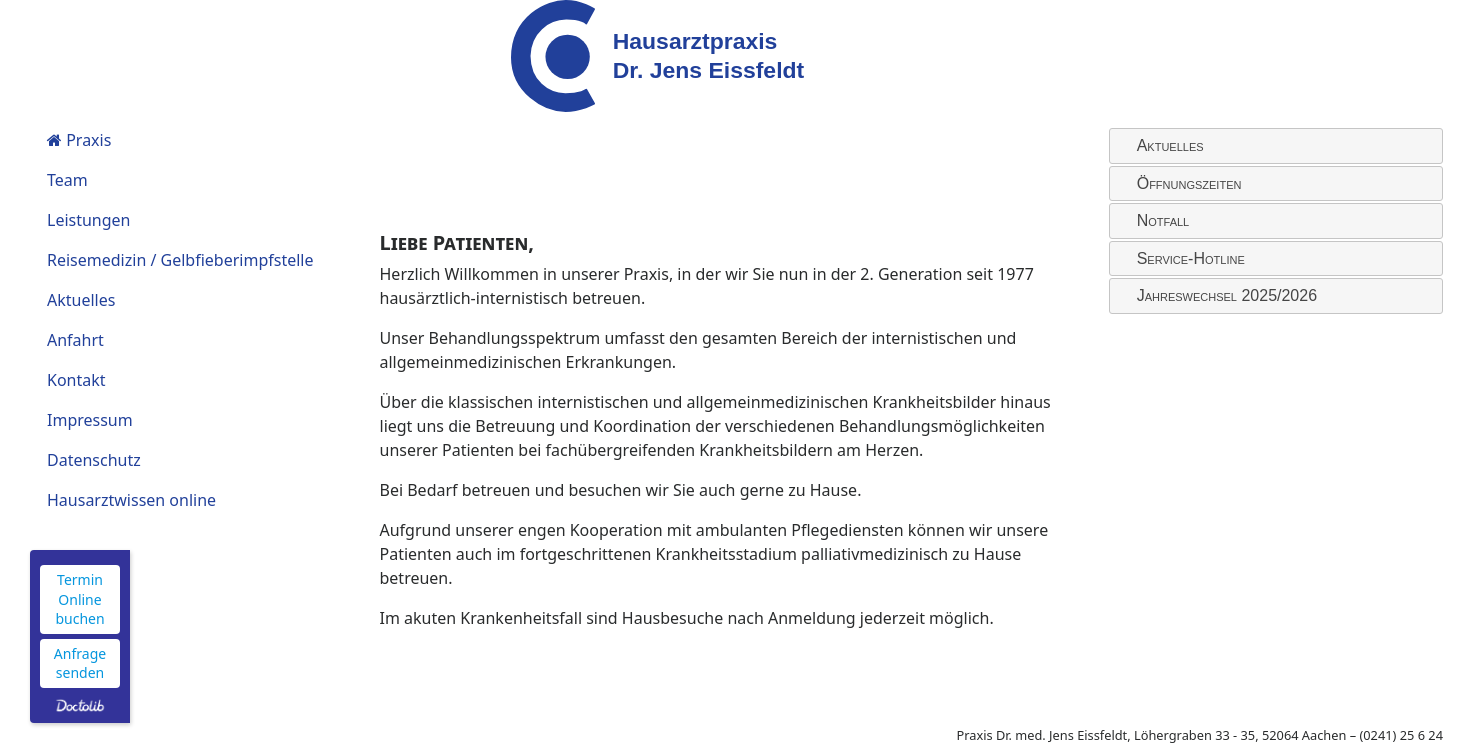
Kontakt (76, 380)
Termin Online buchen (79, 599)
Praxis (79, 140)
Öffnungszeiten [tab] (1181, 182)
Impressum (90, 420)
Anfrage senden (80, 663)
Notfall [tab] (1155, 220)
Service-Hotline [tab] (1183, 258)
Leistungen (89, 220)
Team (67, 180)
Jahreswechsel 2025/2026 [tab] (1219, 295)
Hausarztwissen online (131, 500)
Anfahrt (75, 340)
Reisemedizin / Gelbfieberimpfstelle (180, 260)
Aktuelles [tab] (1162, 145)
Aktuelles (81, 300)
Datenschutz (94, 460)
